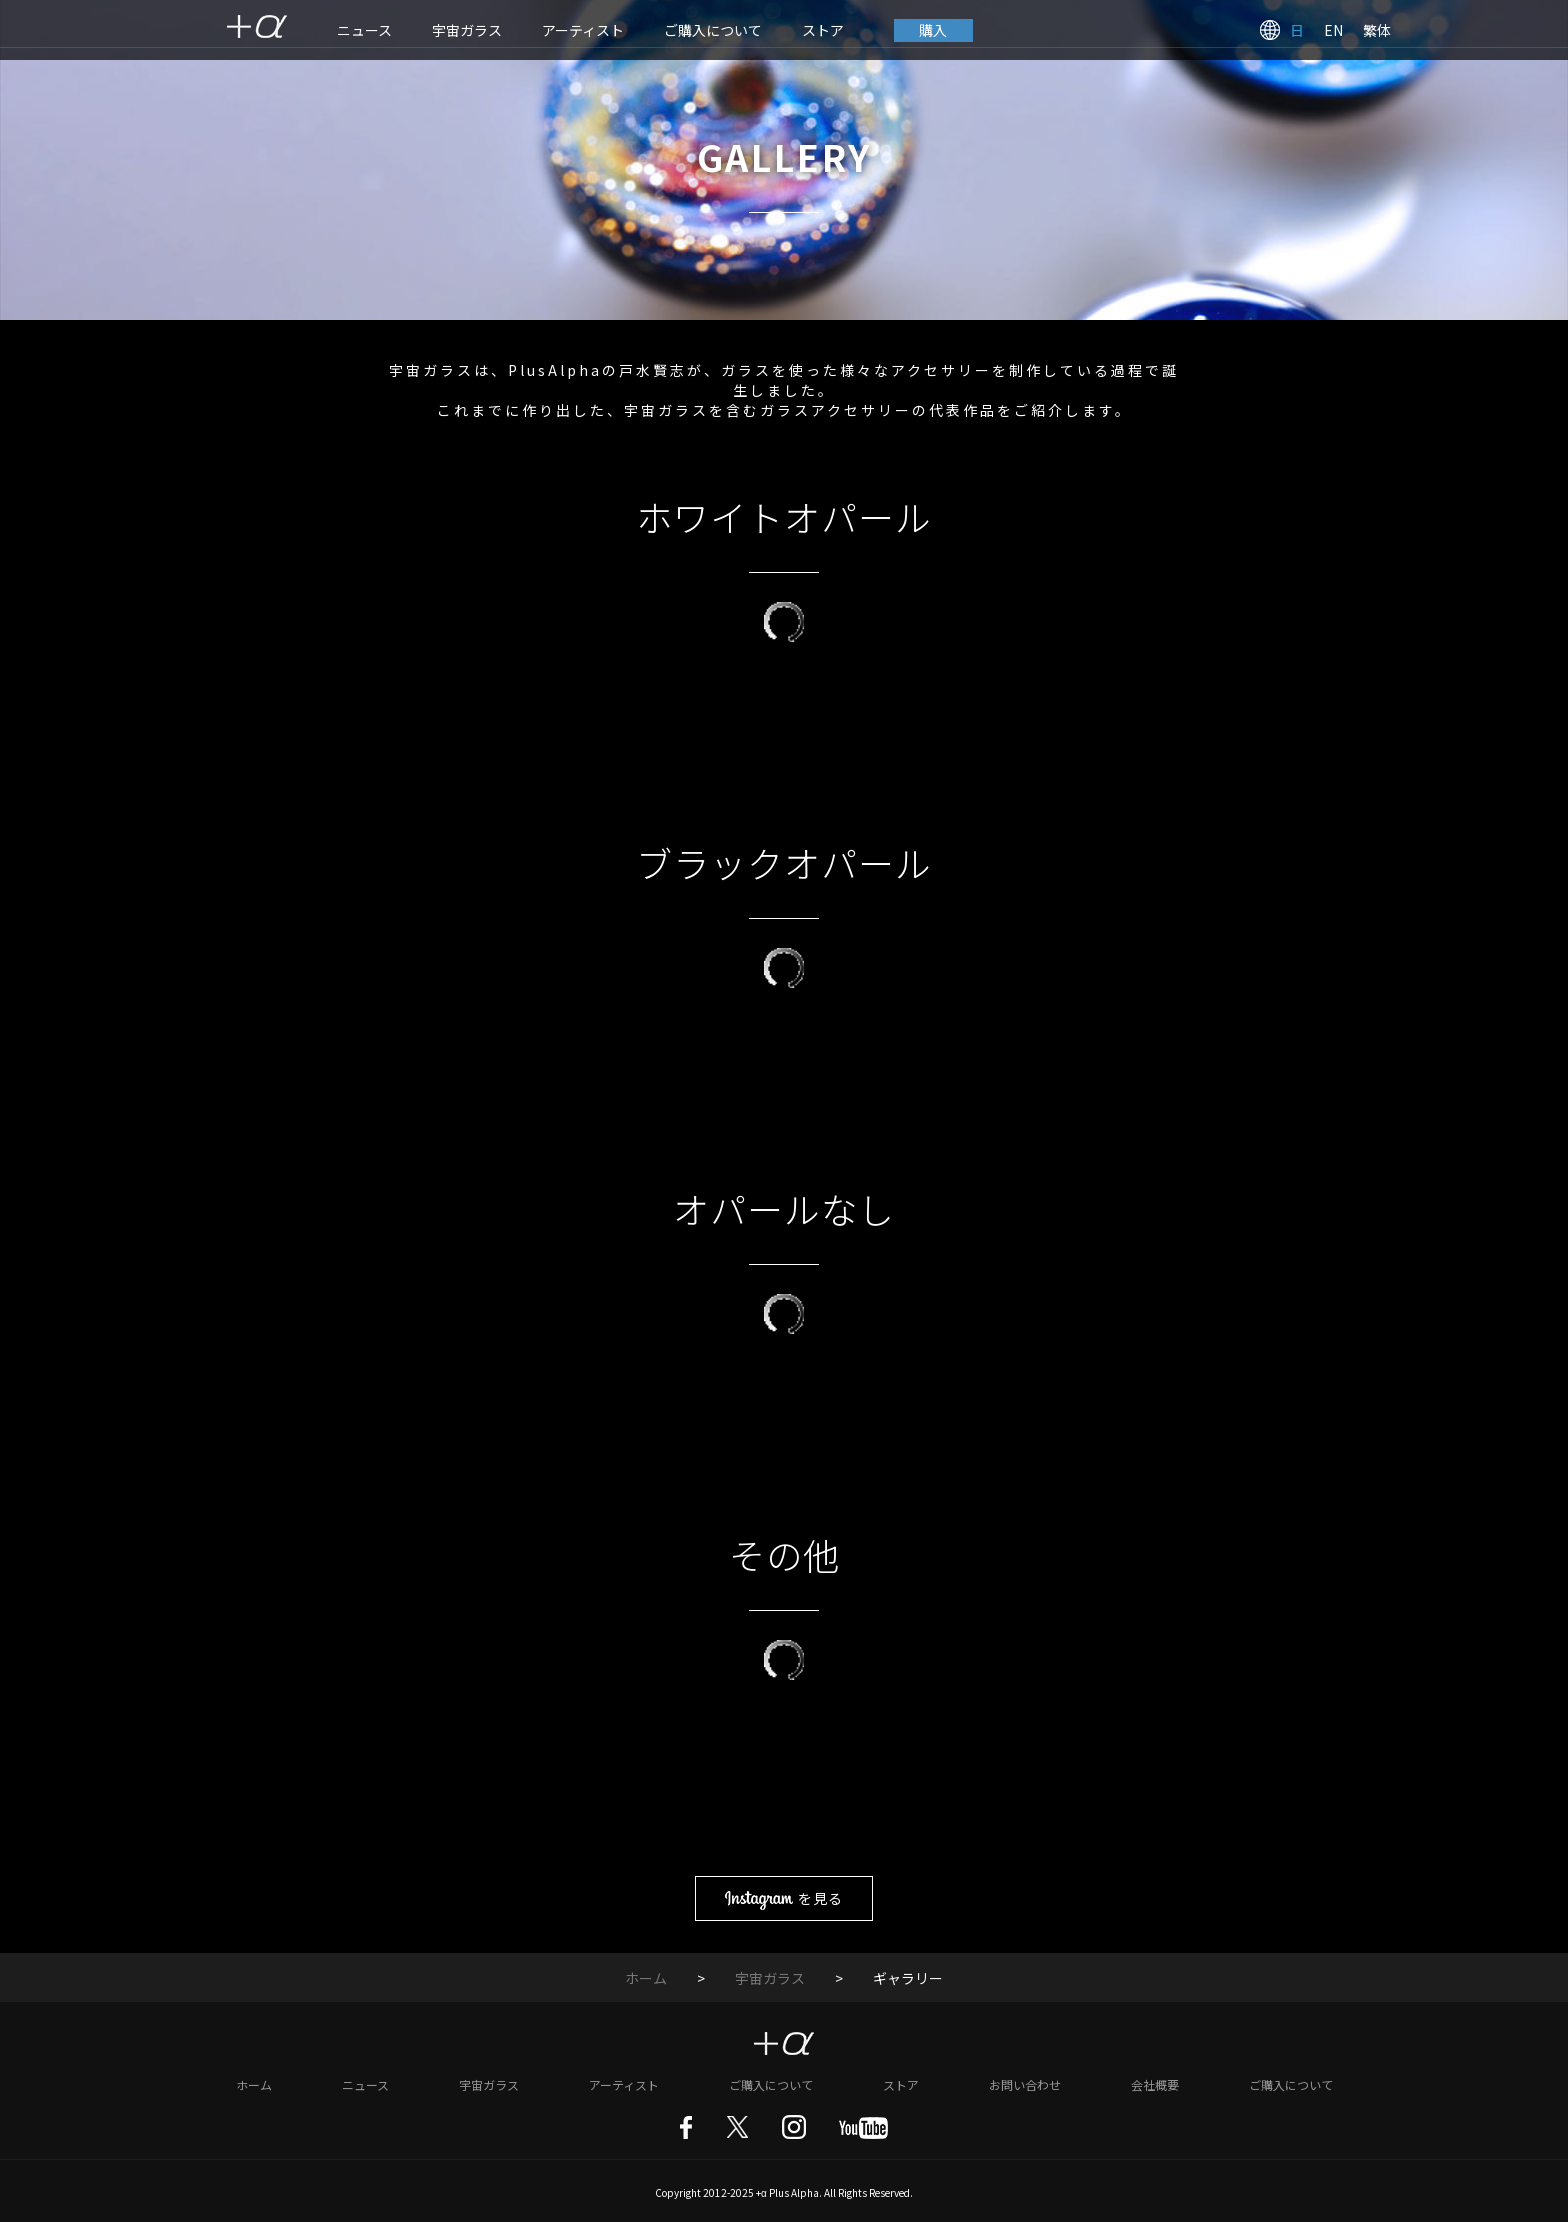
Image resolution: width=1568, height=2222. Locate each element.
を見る (784, 1898)
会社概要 (1155, 2081)
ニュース (364, 30)
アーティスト (583, 30)
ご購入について (713, 30)
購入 (934, 30)
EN (1333, 30)
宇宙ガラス (467, 30)
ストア (823, 30)
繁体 (1377, 30)
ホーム (646, 1975)
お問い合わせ (1025, 2081)
